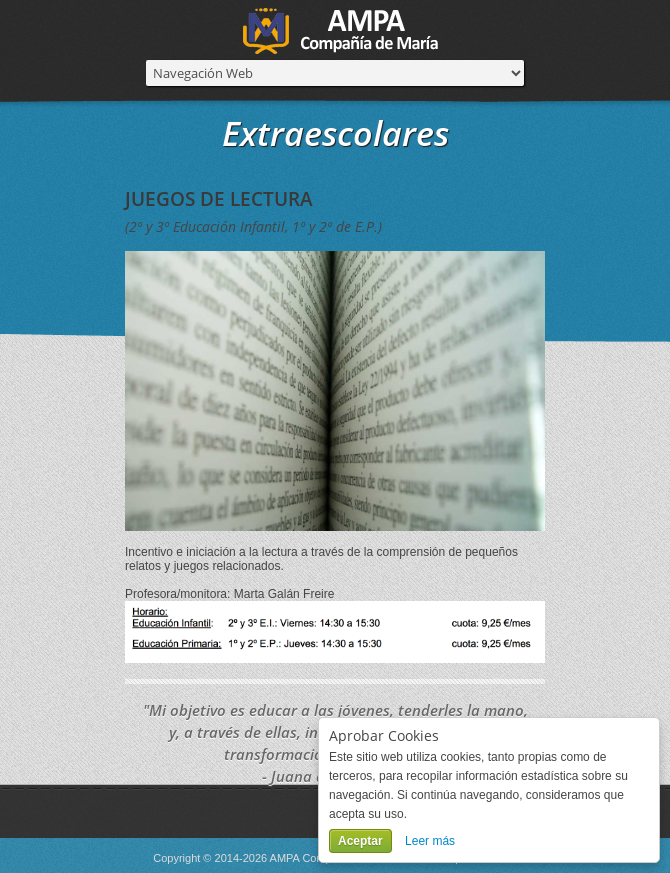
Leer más (430, 841)
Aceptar (360, 841)
